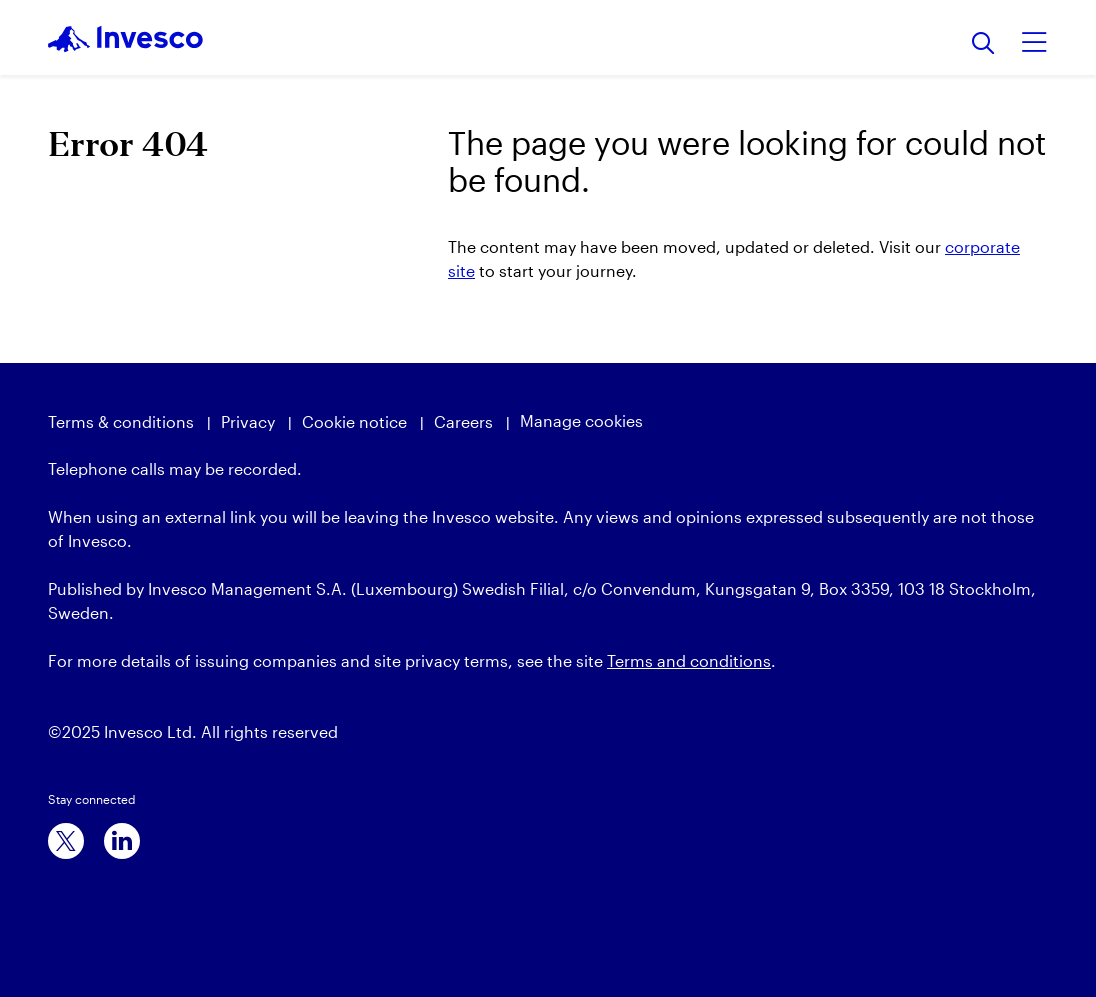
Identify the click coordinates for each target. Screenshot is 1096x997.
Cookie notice (354, 421)
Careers (463, 421)
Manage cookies (581, 420)
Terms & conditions (121, 421)
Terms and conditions (689, 660)
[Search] (983, 44)
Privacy (248, 421)
